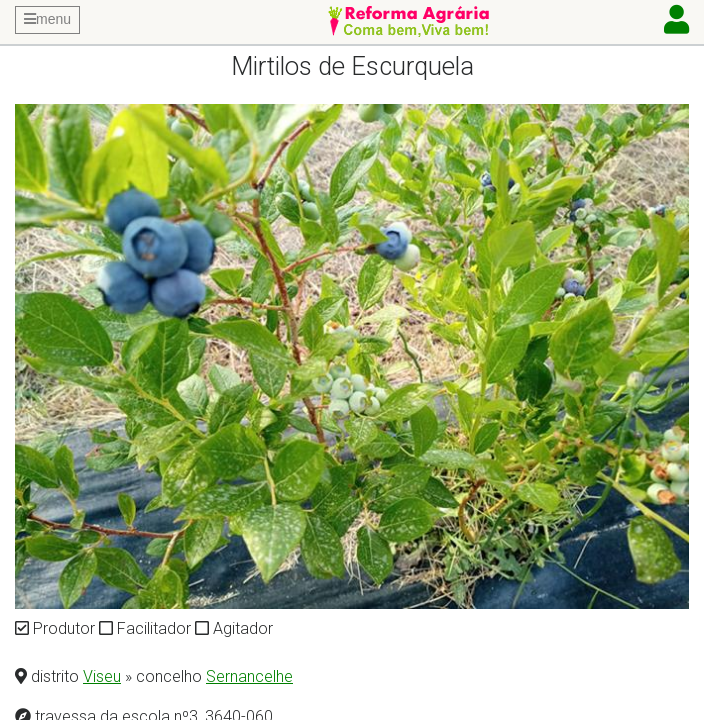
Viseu (102, 676)
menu (47, 19)
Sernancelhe (249, 676)
